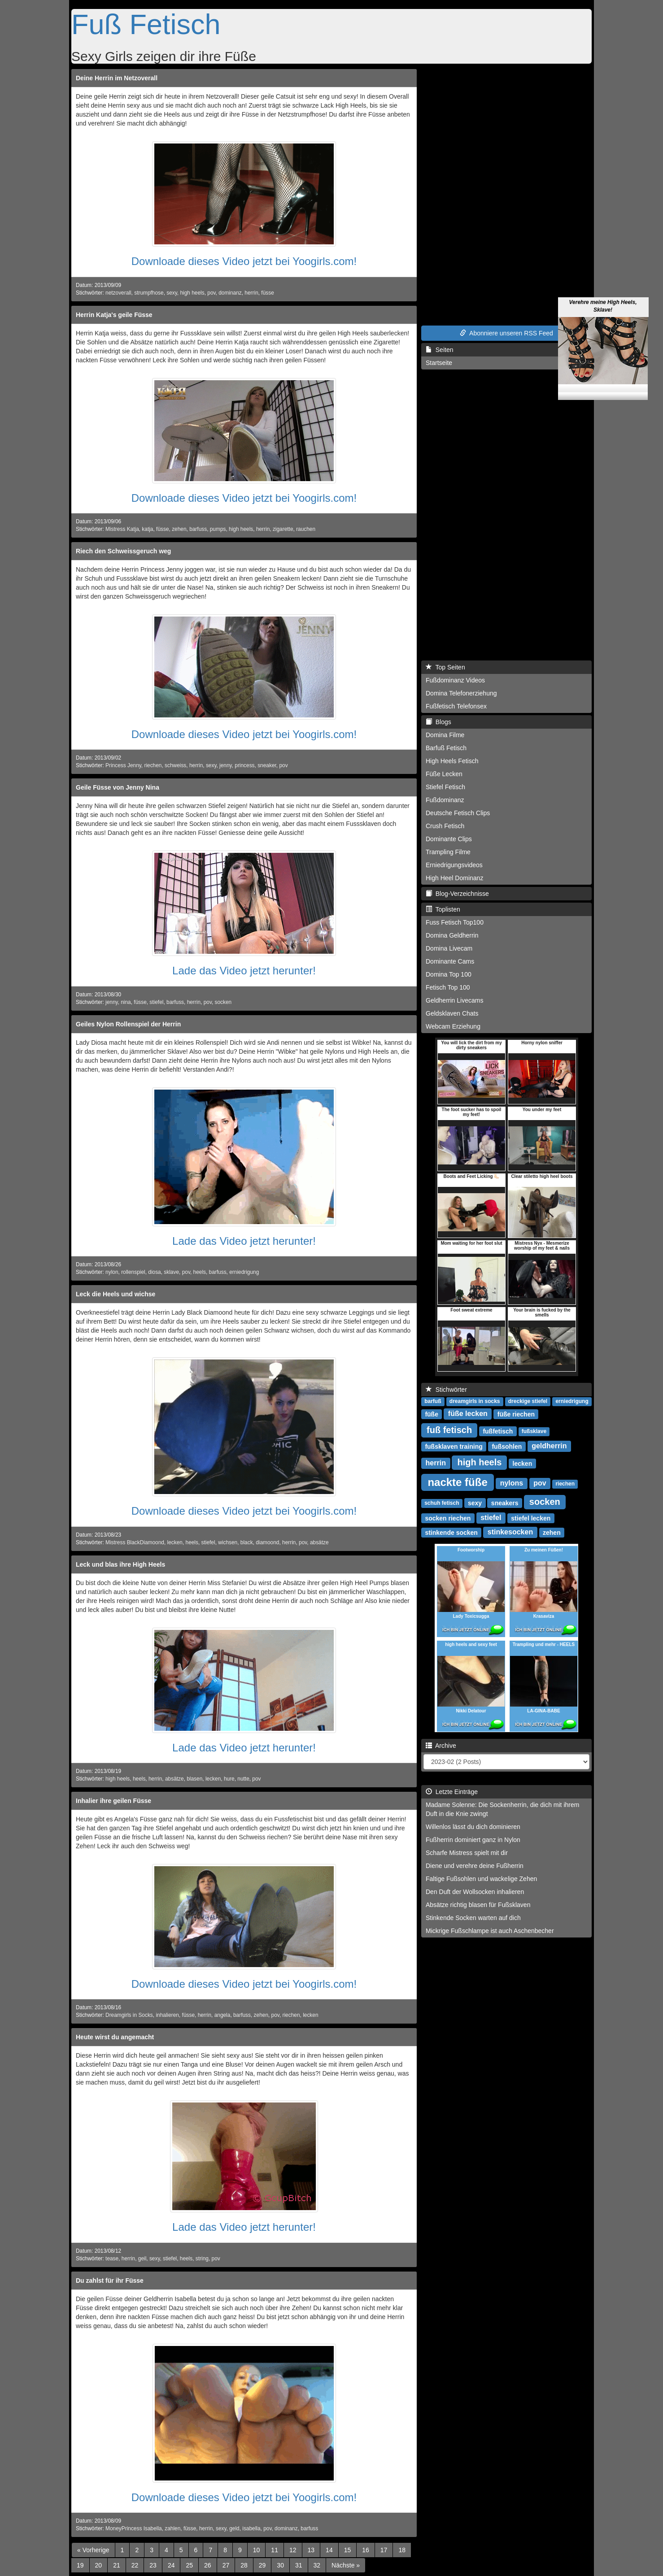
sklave (171, 1272)
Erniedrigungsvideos (454, 865)
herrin (251, 293)
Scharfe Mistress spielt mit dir (467, 1852)
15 (347, 2550)
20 (98, 2565)
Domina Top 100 (448, 974)
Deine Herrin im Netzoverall (116, 78)
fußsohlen (507, 1446)
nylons (511, 1483)
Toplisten (443, 909)
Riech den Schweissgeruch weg (123, 551)
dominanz (230, 293)
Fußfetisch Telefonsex (456, 706)
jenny (225, 765)
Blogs (438, 721)
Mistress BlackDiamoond (134, 1542)
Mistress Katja (122, 529)
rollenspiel (133, 1272)
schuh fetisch (441, 1503)
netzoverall (118, 293)
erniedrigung (244, 1272)
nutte (243, 1779)
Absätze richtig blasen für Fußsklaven (478, 1904)
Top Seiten (445, 667)
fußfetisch (498, 1430)
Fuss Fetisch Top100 (455, 922)
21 (116, 2565)
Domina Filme (445, 734)
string (202, 2258)
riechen (152, 765)
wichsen (227, 1542)
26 (207, 2565)
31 (298, 2565)
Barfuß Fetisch (446, 748)
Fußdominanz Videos (455, 680)
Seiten (439, 349)
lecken (175, 1542)
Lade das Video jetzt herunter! (244, 970)
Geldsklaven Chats (452, 1013)
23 (153, 2565)
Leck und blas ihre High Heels (120, 1564)
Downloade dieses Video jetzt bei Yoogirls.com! (244, 261)
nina (126, 1002)
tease (111, 2258)
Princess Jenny (123, 765)
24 (171, 2565)
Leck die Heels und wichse (115, 1294)
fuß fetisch (449, 1430)
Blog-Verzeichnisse (457, 893)
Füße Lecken (444, 774)
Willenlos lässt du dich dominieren (473, 1826)
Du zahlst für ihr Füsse (110, 2280)
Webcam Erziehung (453, 1026)
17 (384, 2550)
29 (262, 2565)
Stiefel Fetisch (445, 787)
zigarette (283, 529)
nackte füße (457, 1482)
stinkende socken (451, 1532)
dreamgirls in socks (474, 1401)
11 (274, 2550)
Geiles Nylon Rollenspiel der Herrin (128, 1024)
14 (329, 2550)
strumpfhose (148, 293)
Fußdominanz (445, 800)
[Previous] (93, 2550)
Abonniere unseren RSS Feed (506, 333)
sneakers (505, 1502)
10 (256, 2550)
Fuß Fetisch (146, 24)
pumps (218, 529)
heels (199, 1272)
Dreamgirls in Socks (129, 2015)
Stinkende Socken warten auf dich (473, 1917)
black (246, 1542)
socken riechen (448, 1517)
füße (431, 1413)
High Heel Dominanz (454, 878)
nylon (111, 1272)
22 (135, 2565)
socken (223, 1002)
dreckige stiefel (527, 1401)
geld (234, 2528)
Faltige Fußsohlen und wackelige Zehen (481, 1878)
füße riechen (516, 1413)
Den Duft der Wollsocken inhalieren (475, 1891)
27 (226, 2565)
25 (189, 2565)
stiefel (156, 1002)
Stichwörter (446, 1389)
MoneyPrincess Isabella (133, 2528)
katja (147, 529)
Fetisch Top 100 (448, 987)
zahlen (172, 2528)
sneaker (266, 765)
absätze (319, 1542)
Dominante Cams (450, 961)
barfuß (432, 1401)
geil (142, 2258)
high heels (192, 293)
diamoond (267, 1542)
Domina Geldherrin (452, 935)
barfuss (198, 529)
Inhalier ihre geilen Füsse (113, 1800)
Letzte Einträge (452, 1791)
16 (365, 2550)
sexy (171, 293)
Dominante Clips (449, 839)
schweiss (175, 765)
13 (311, 2550)
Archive (441, 1745)
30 (280, 2565)
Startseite (439, 362)
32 (317, 2565)
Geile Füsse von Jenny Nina (117, 787)
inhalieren (167, 2015)
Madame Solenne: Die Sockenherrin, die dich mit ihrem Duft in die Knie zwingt (502, 1809)
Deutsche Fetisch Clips (458, 813)
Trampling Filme (448, 852)
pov (211, 293)
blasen (194, 1779)
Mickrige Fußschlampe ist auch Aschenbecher (490, 1930)
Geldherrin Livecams (454, 1000)
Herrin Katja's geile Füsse (114, 314)
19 (80, 2565)
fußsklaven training (453, 1446)
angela (222, 2015)
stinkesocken (510, 1532)
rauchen (305, 529)
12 (293, 2550)
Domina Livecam (449, 948)
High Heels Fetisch (452, 761)
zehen (179, 529)
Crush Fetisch (445, 826)
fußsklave (534, 1431)
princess (244, 765)
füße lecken (468, 1413)
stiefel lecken (530, 1517)
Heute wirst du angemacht (115, 2037)
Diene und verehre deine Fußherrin (474, 1865)
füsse (267, 293)
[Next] (346, 2565)
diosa (154, 1272)
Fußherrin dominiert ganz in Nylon (473, 1839)
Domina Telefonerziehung (461, 693)
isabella (251, 2528)
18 (402, 2550)
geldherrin (549, 1446)
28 (244, 2565)
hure (229, 1779)
